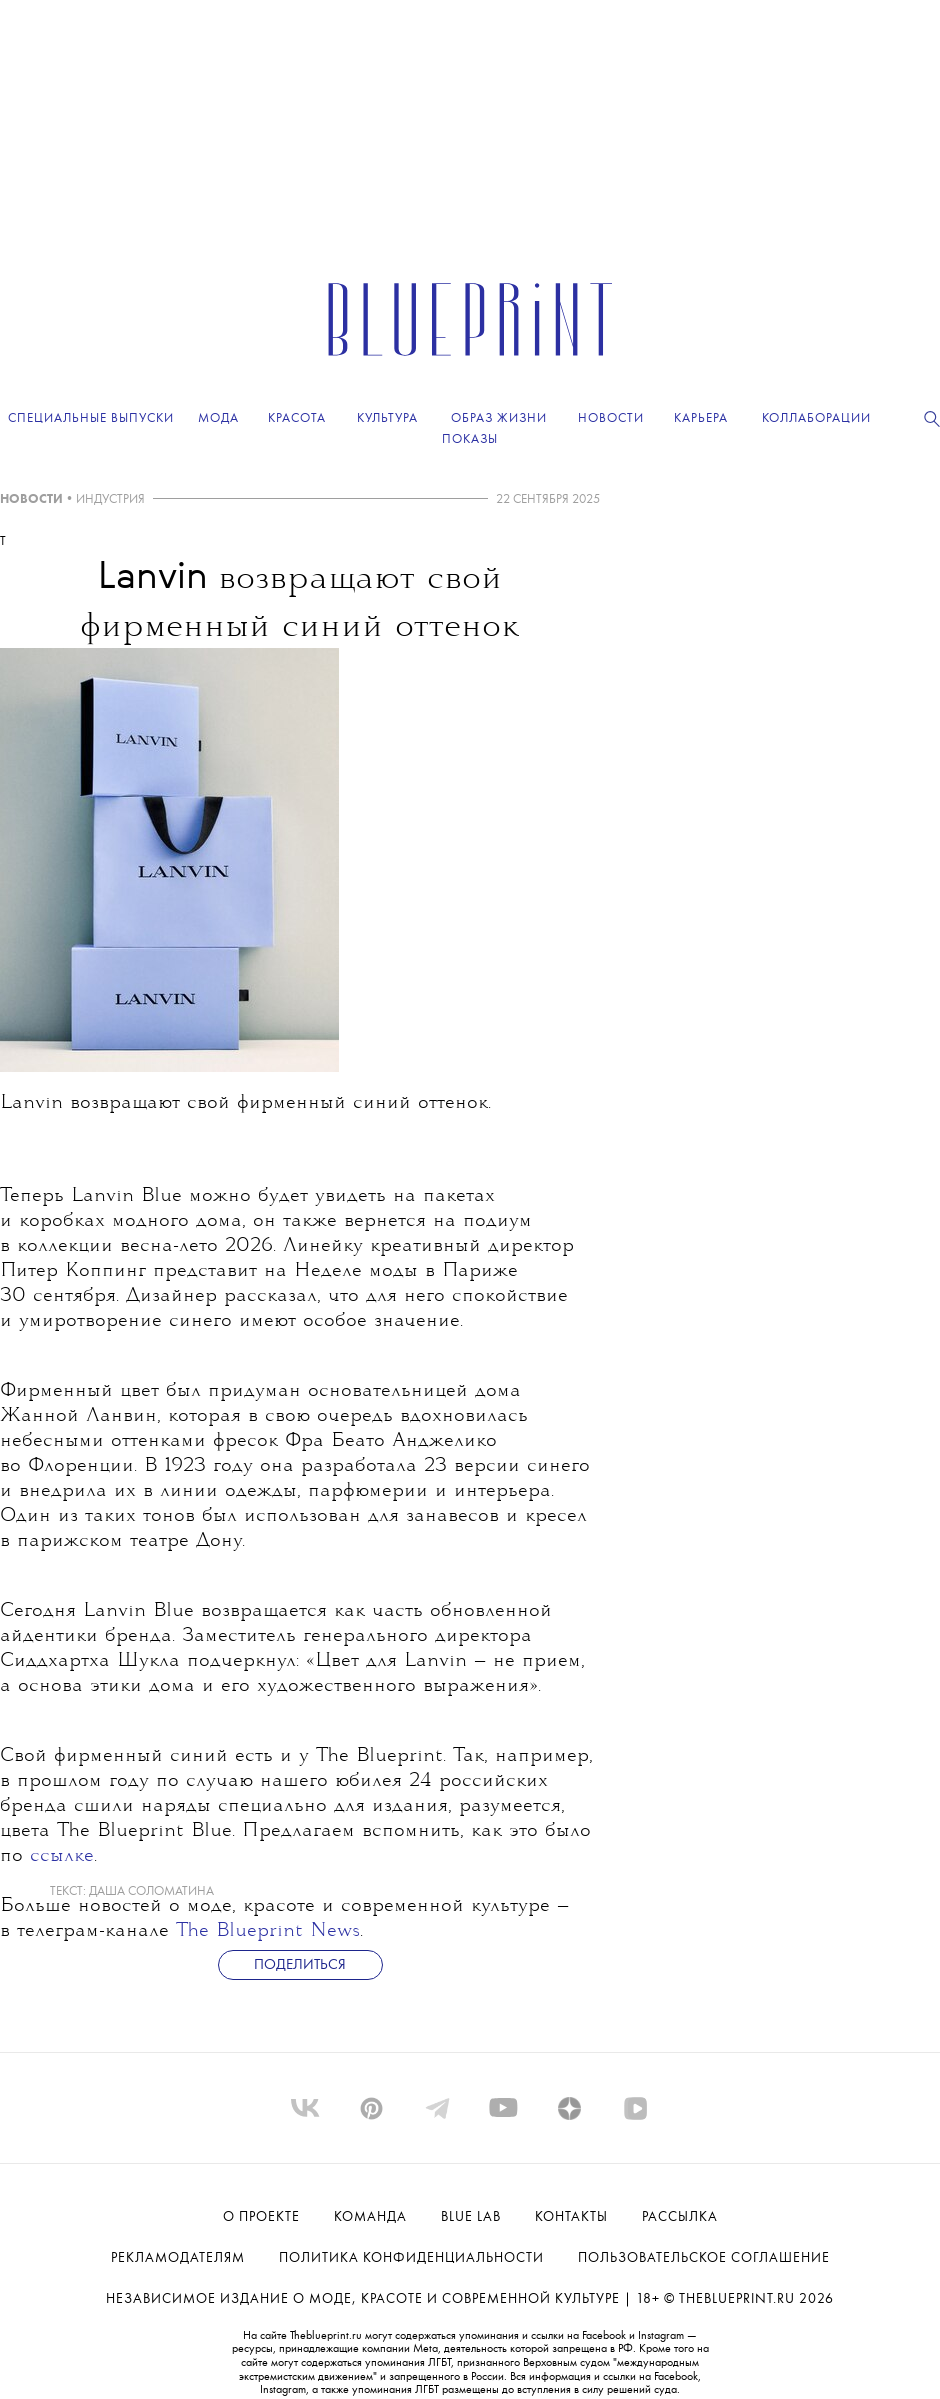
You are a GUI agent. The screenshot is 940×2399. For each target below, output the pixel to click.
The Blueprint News (268, 1931)
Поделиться (300, 1965)
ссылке (62, 1856)
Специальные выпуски (91, 418)
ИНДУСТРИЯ (110, 499)
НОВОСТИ (31, 499)
